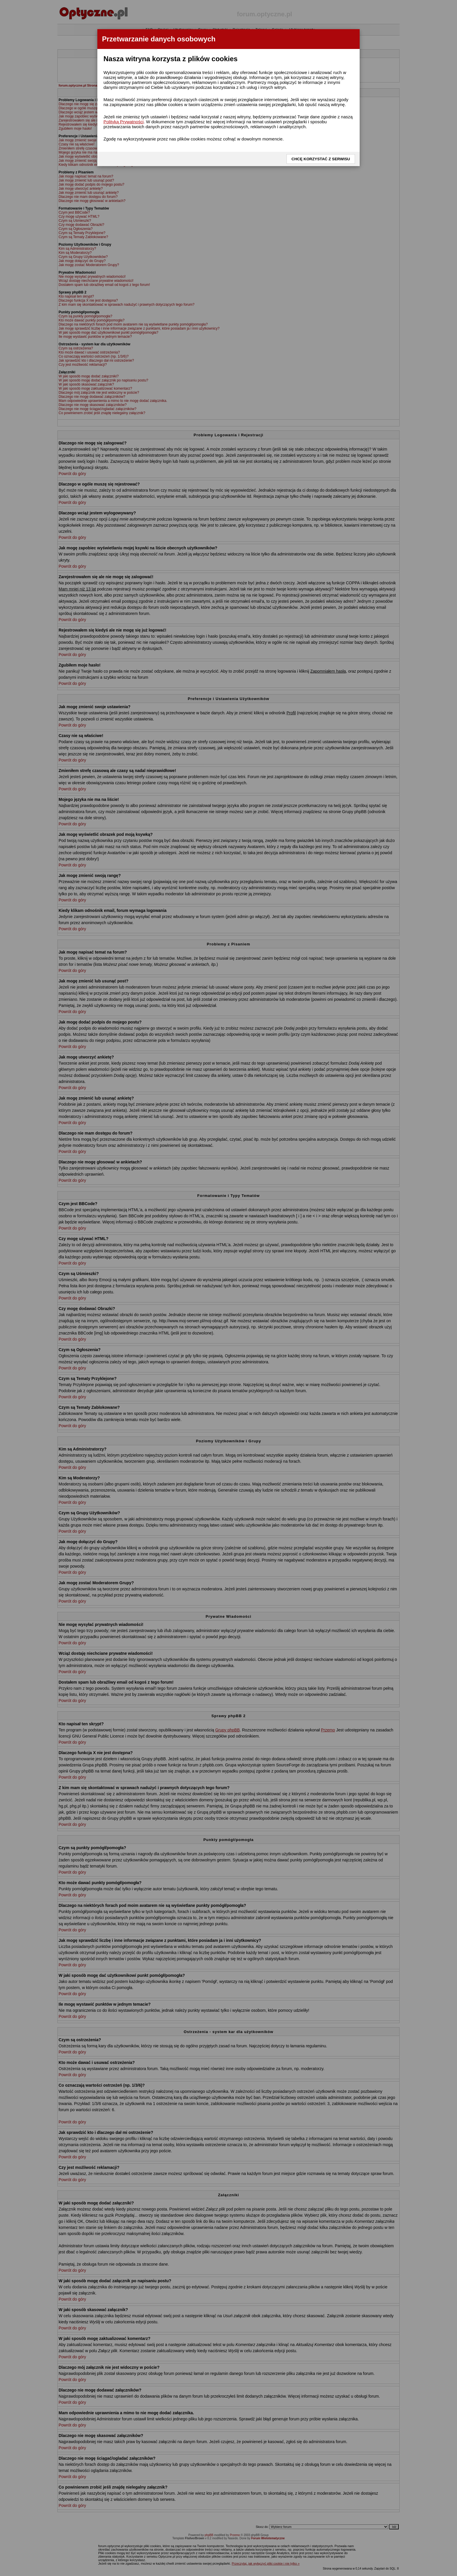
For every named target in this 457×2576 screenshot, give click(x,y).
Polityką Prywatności (123, 121)
